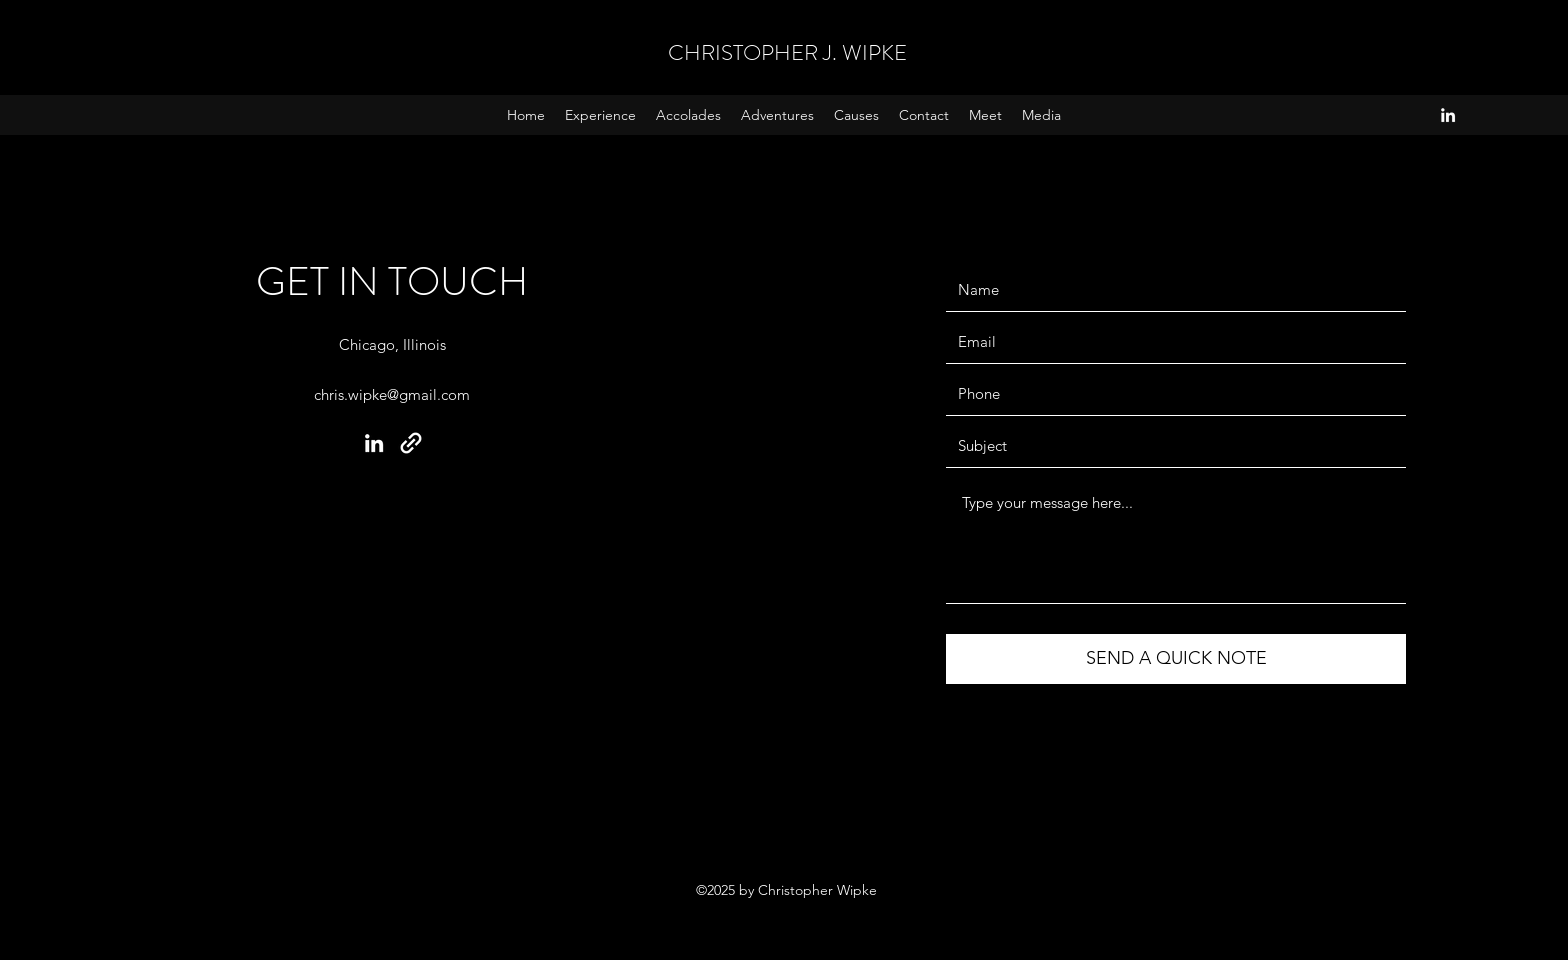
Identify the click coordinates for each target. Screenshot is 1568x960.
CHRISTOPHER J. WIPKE (787, 52)
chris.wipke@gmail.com (392, 394)
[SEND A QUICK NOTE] (1176, 659)
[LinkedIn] (1448, 115)
